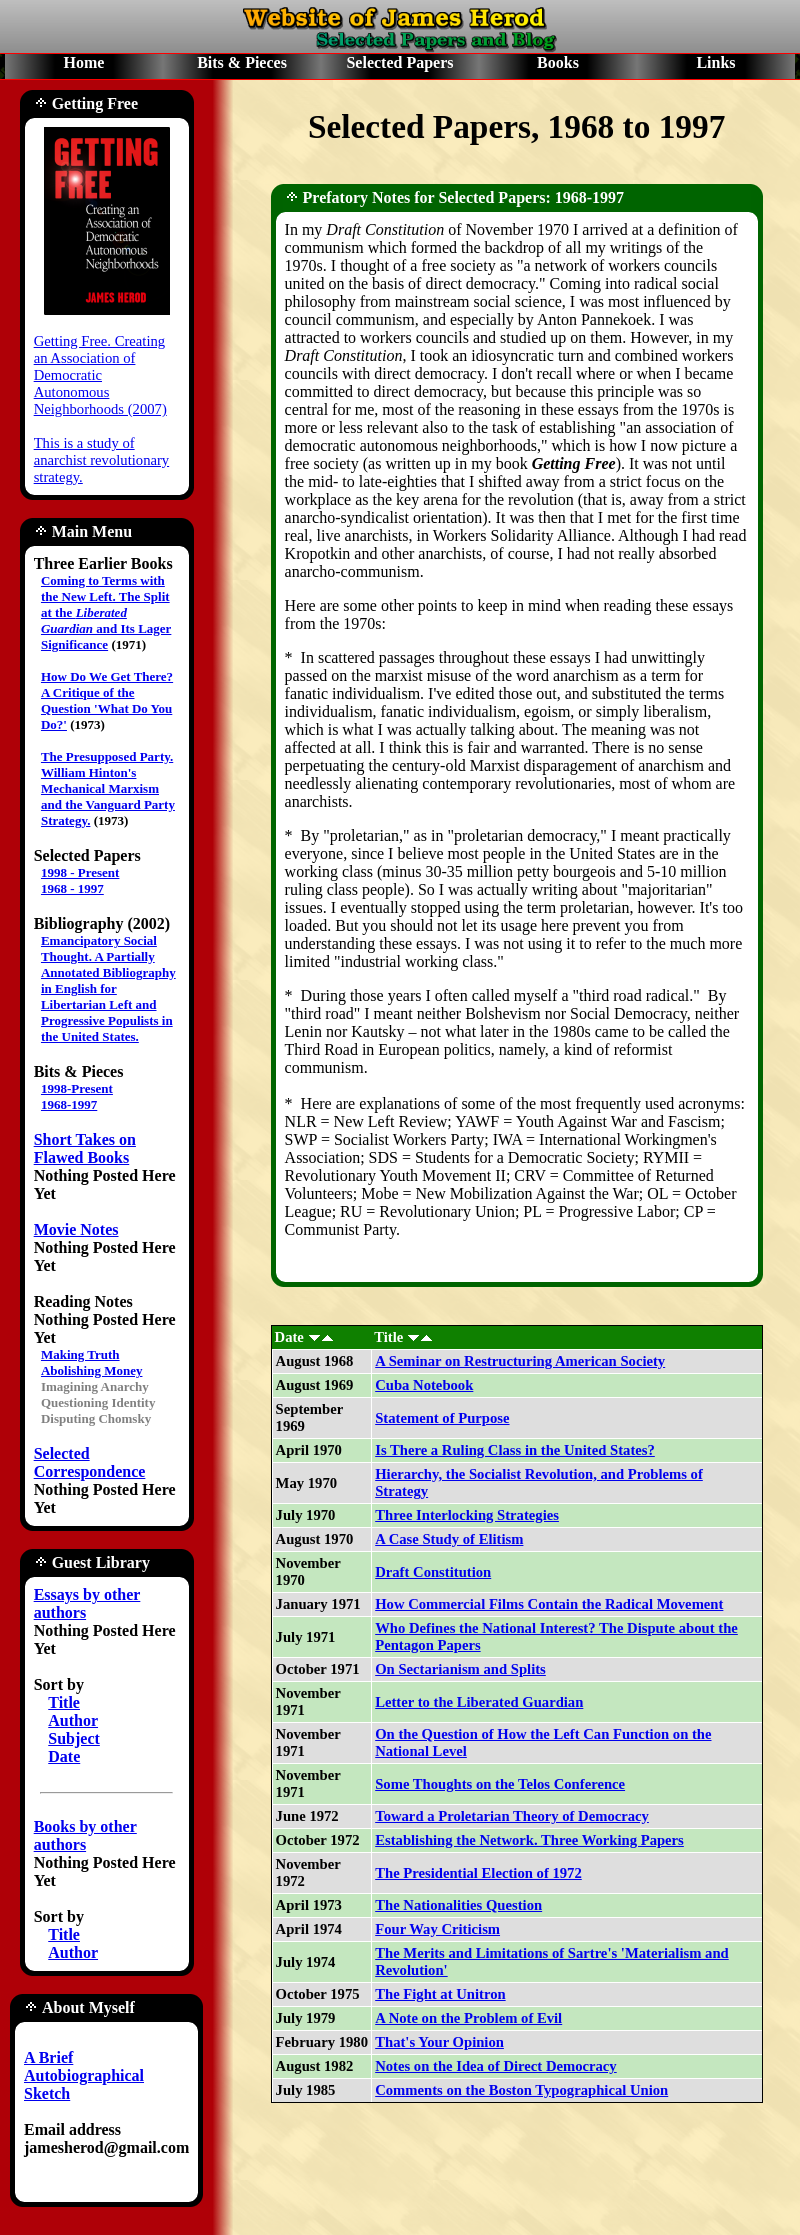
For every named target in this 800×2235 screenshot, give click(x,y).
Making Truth (80, 1354)
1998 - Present (80, 872)
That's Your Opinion (439, 2042)
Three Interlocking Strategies (467, 1515)
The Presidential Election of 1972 (478, 1873)
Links (715, 62)
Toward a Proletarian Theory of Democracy (512, 1816)
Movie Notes (76, 1229)
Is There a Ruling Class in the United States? (515, 1450)
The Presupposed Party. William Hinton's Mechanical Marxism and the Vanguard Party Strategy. (108, 788)
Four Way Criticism (437, 1929)
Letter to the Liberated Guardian (479, 1702)
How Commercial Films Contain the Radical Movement (549, 1604)
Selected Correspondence (90, 1462)
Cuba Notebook (424, 1385)
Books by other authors (85, 1835)
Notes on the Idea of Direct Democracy (496, 2066)
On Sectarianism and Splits (460, 1669)
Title (64, 1702)
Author (73, 1720)
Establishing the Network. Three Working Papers (529, 1840)
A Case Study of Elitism (449, 1539)
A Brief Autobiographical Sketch (84, 2075)
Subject (74, 1738)
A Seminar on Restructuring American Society (520, 1361)
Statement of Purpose (442, 1418)
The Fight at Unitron (440, 1994)
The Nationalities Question (458, 1905)
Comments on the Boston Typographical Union (521, 2090)
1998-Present (77, 1088)
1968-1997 (69, 1104)
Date (64, 1756)
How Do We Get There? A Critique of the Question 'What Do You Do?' (107, 700)
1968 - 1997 (72, 888)
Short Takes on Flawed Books (85, 1148)
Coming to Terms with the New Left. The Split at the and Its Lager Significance (106, 612)
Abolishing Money (92, 1370)
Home (84, 62)
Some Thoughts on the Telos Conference (500, 1784)
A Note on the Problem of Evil (468, 2018)
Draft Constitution (433, 1572)
